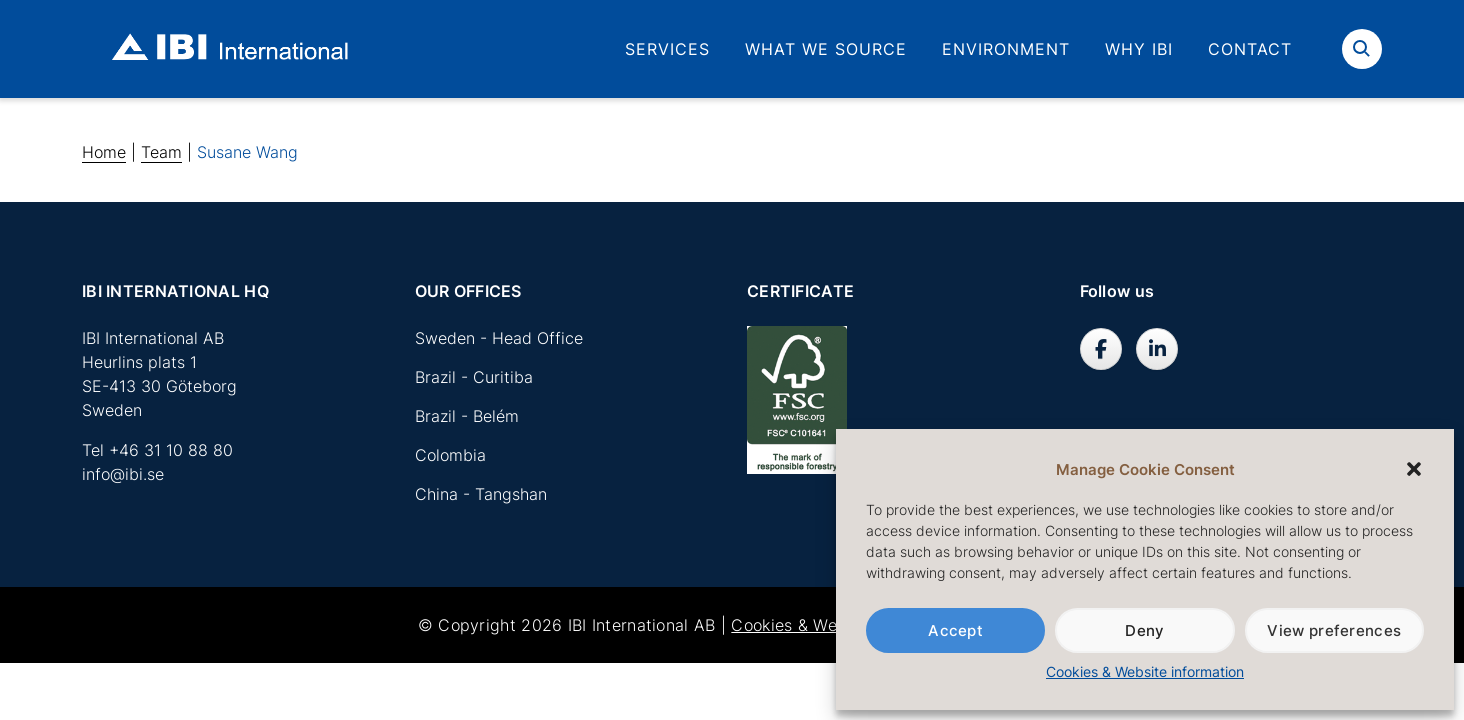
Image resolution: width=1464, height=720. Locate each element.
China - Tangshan (481, 494)
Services (667, 49)
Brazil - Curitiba (474, 377)
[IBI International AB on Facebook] (1101, 349)
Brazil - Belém (467, 416)
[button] (1414, 469)
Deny (1144, 630)
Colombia (450, 455)
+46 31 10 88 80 (171, 450)
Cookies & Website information (1145, 671)
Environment (1006, 49)
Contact (1250, 49)
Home (104, 152)
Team (161, 152)
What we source (826, 49)
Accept (955, 630)
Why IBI (1139, 49)
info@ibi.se (123, 474)
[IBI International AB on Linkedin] (1157, 349)
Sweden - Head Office (499, 338)
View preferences (1334, 630)
